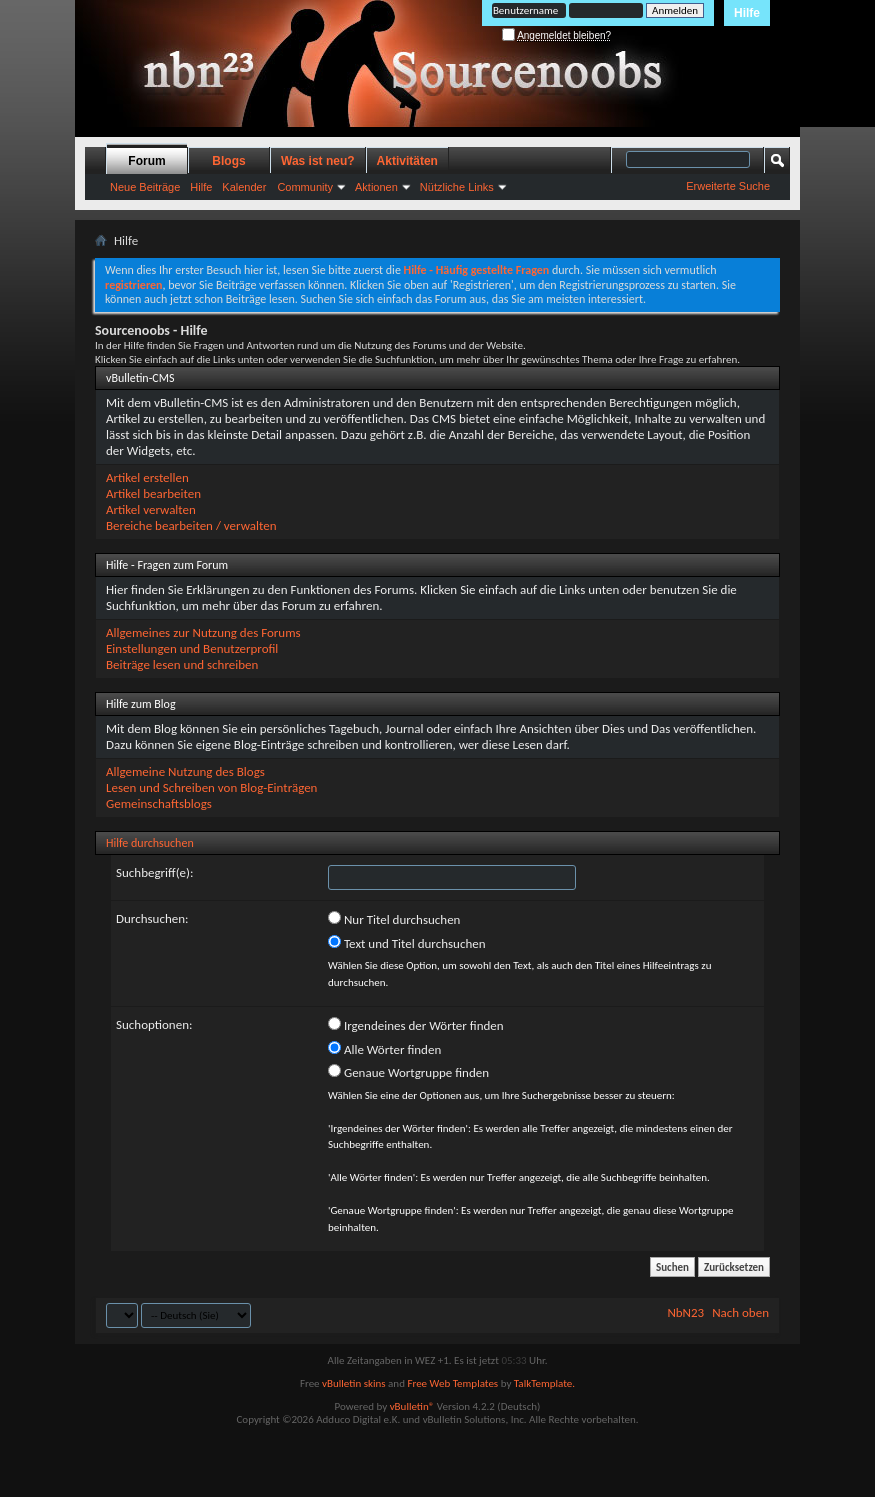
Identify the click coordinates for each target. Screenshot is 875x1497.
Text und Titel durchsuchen (407, 943)
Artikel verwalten (151, 509)
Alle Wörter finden (384, 1049)
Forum (146, 161)
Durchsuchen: (152, 918)
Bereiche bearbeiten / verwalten (191, 525)
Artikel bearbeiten (153, 493)
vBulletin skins (354, 1383)
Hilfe (747, 13)
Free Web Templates (452, 1383)
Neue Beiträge (145, 187)
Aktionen (376, 187)
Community (305, 187)
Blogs (228, 161)
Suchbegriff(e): (154, 872)
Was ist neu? (318, 161)
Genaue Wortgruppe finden (408, 1072)
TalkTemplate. (544, 1383)
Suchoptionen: (154, 1024)
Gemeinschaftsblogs (159, 803)
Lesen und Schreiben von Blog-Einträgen (211, 787)
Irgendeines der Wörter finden (416, 1025)
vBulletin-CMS (140, 378)
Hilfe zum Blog (141, 704)
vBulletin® (412, 1406)
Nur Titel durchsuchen (394, 919)
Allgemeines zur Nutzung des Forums (203, 632)
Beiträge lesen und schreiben (182, 664)
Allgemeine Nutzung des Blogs (185, 771)
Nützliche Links (457, 187)
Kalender (244, 187)
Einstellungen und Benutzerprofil (192, 648)
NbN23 (685, 1312)
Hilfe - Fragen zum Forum (167, 565)
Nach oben (740, 1312)
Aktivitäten (407, 161)
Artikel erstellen (147, 477)
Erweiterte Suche (728, 186)
